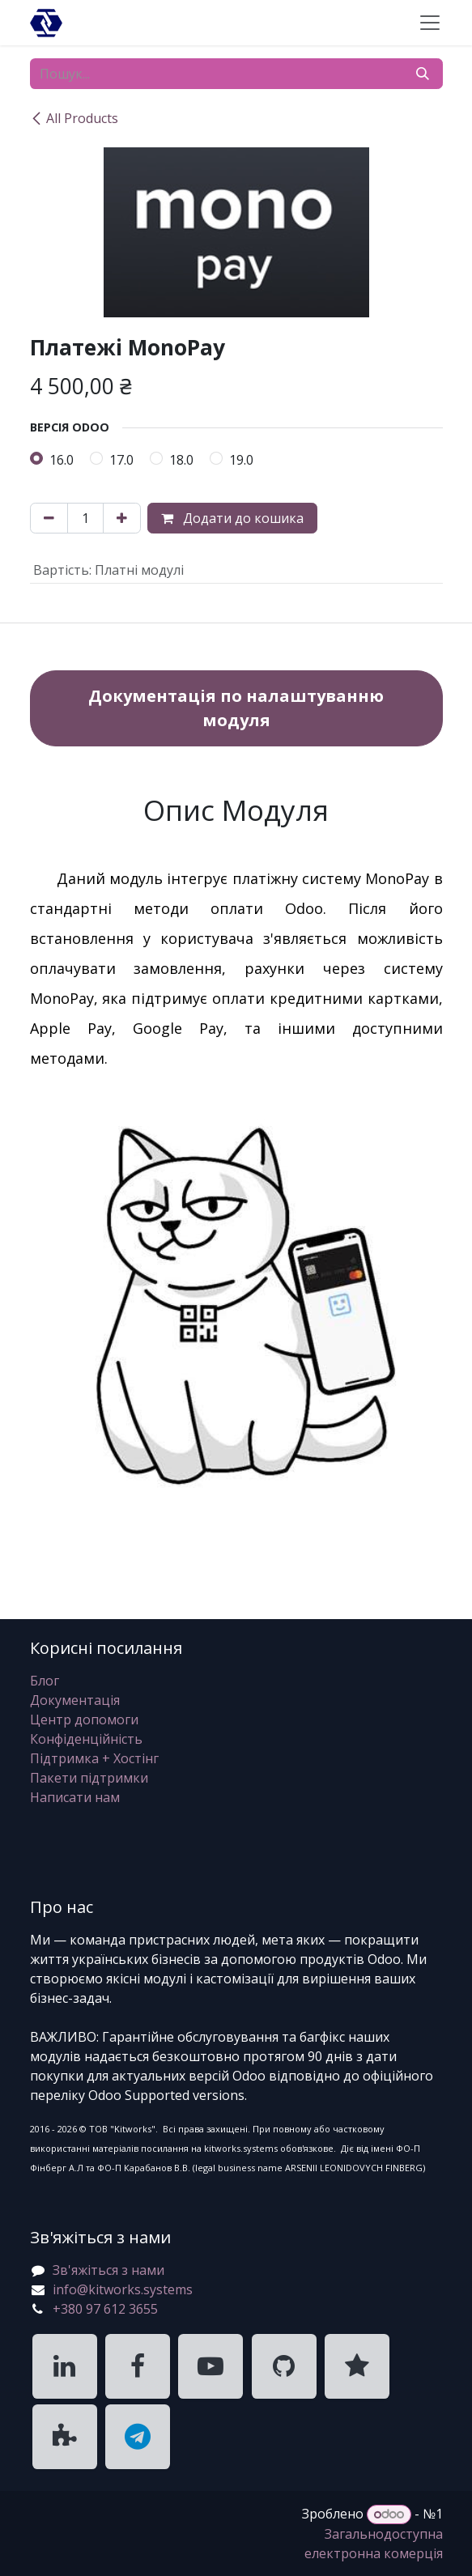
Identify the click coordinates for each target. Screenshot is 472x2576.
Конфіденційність (86, 1739)
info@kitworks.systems (123, 2289)
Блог (44, 1681)
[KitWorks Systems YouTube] (210, 2366)
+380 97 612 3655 (105, 2309)
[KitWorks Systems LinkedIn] (64, 2366)
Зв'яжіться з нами (108, 2270)
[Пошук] (422, 73)
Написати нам (75, 1797)
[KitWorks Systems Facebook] (137, 2366)
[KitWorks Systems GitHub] (284, 2366)
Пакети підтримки (89, 1778)
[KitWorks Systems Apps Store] (64, 2436)
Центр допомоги (84, 1719)
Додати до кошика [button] (232, 518)
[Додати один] (122, 518)
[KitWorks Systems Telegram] (137, 2436)
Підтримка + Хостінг (94, 1758)
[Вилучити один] (49, 518)
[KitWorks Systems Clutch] (357, 2366)
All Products (74, 118)
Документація (75, 1700)
